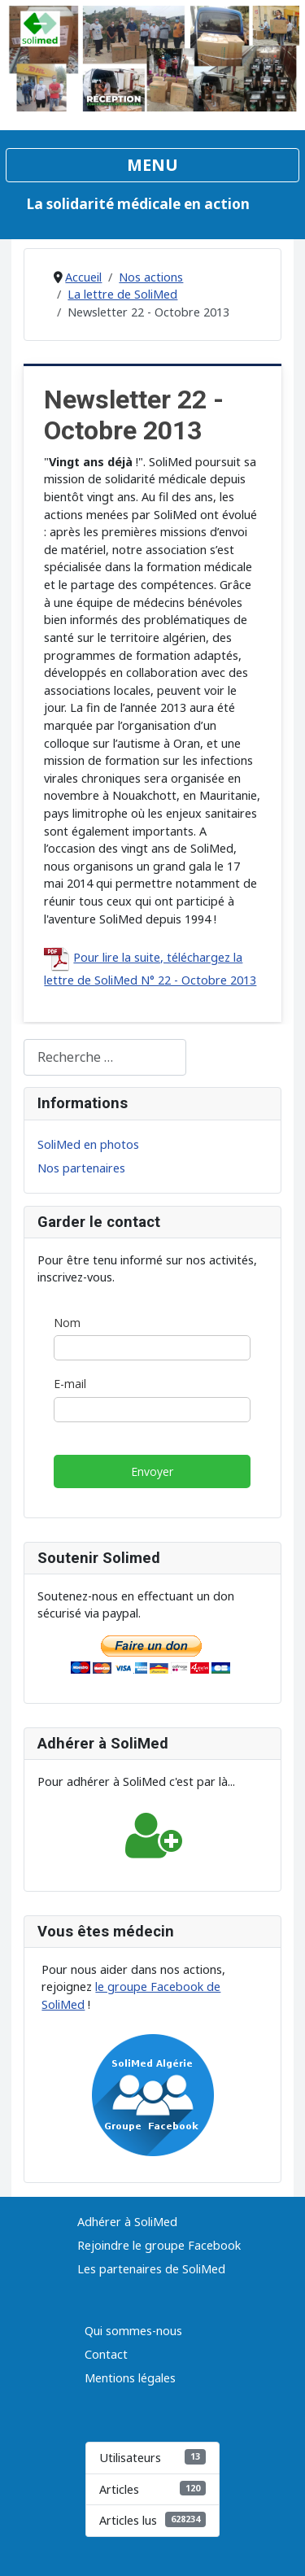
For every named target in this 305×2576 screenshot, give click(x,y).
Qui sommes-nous (133, 2330)
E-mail (70, 1384)
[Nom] (152, 1347)
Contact (106, 2354)
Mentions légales (130, 2378)
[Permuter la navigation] (152, 165)
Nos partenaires (81, 1168)
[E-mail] (152, 1409)
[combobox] (105, 1057)
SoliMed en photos (88, 1144)
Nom (67, 1323)
